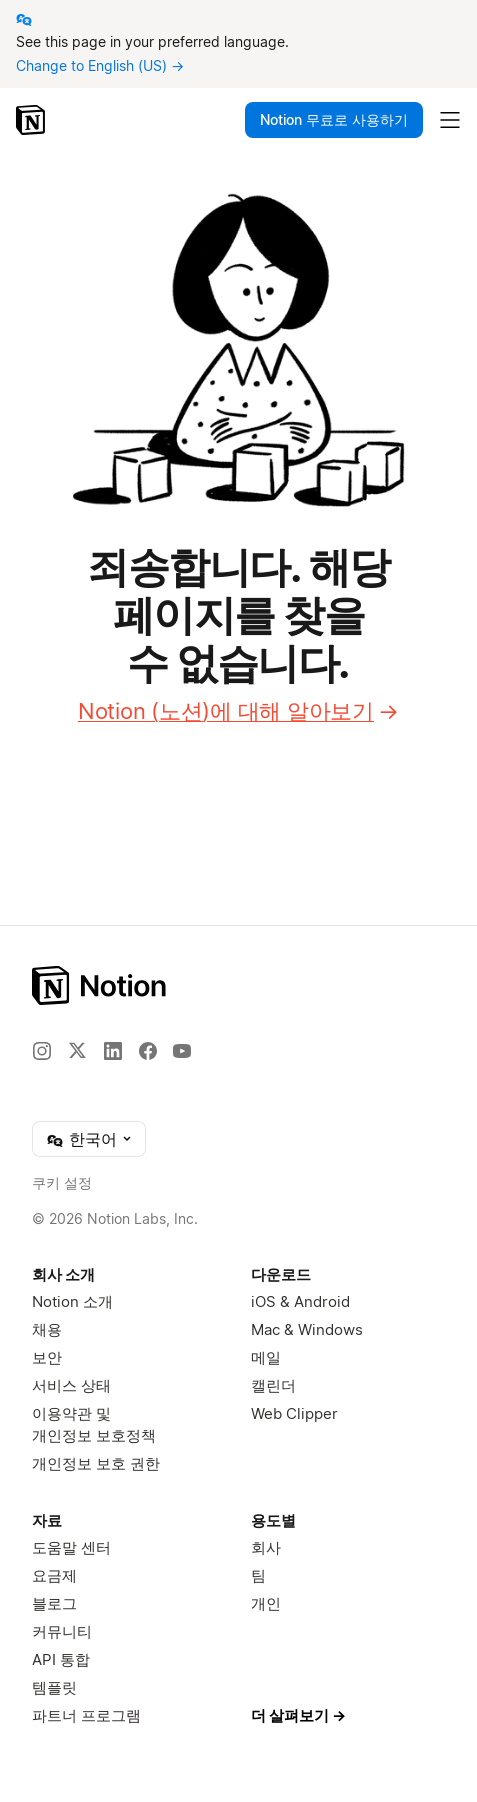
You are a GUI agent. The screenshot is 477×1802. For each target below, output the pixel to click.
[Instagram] (42, 1051)
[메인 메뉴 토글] (450, 120)
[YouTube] (182, 1051)
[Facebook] (148, 1051)
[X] (77, 1050)
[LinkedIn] (113, 1051)
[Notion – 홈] (32, 120)
